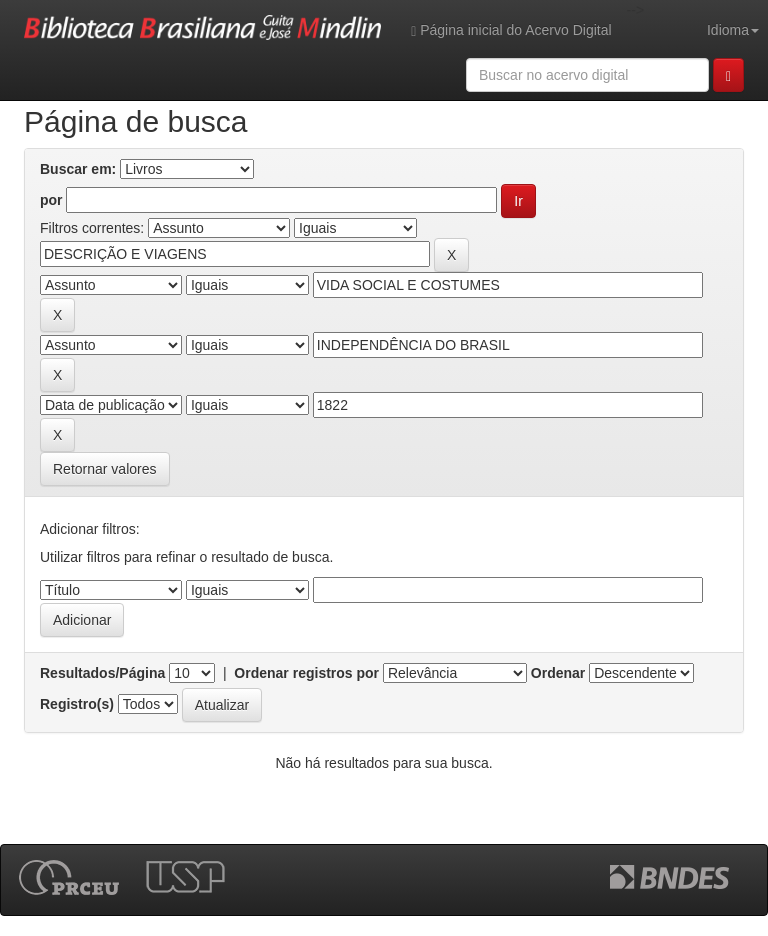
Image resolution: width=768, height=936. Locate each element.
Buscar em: (78, 169)
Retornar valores (105, 469)
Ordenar (558, 673)
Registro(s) (77, 704)
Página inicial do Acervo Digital (511, 30)
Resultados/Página (102, 673)
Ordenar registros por (306, 673)
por (51, 200)
